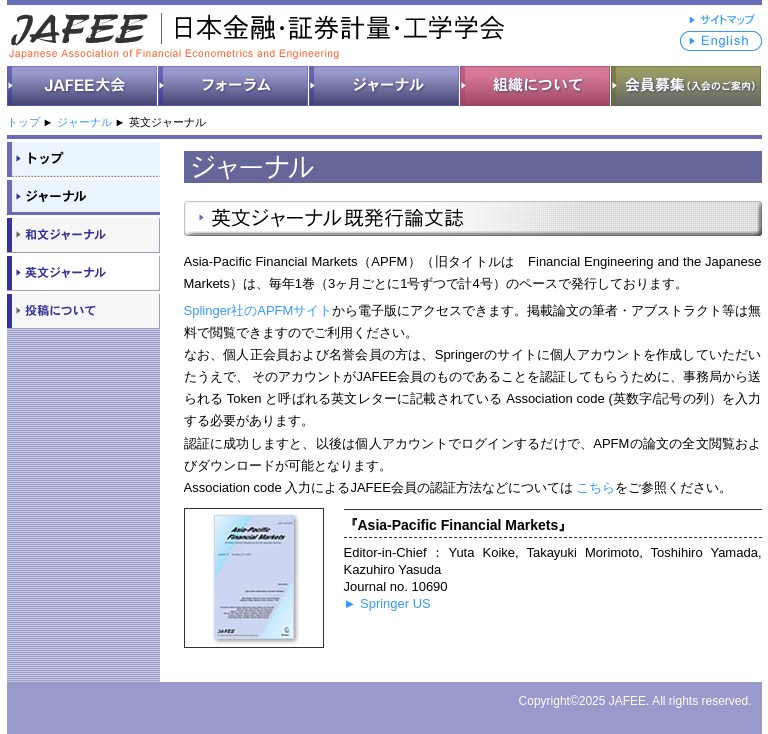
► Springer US (387, 603)
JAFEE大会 (82, 86)
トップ (23, 122)
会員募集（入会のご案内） (686, 86)
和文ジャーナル (83, 234)
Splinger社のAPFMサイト (258, 310)
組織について (535, 86)
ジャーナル (384, 86)
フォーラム (233, 86)
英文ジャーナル (83, 272)
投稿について (83, 310)
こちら (595, 487)
